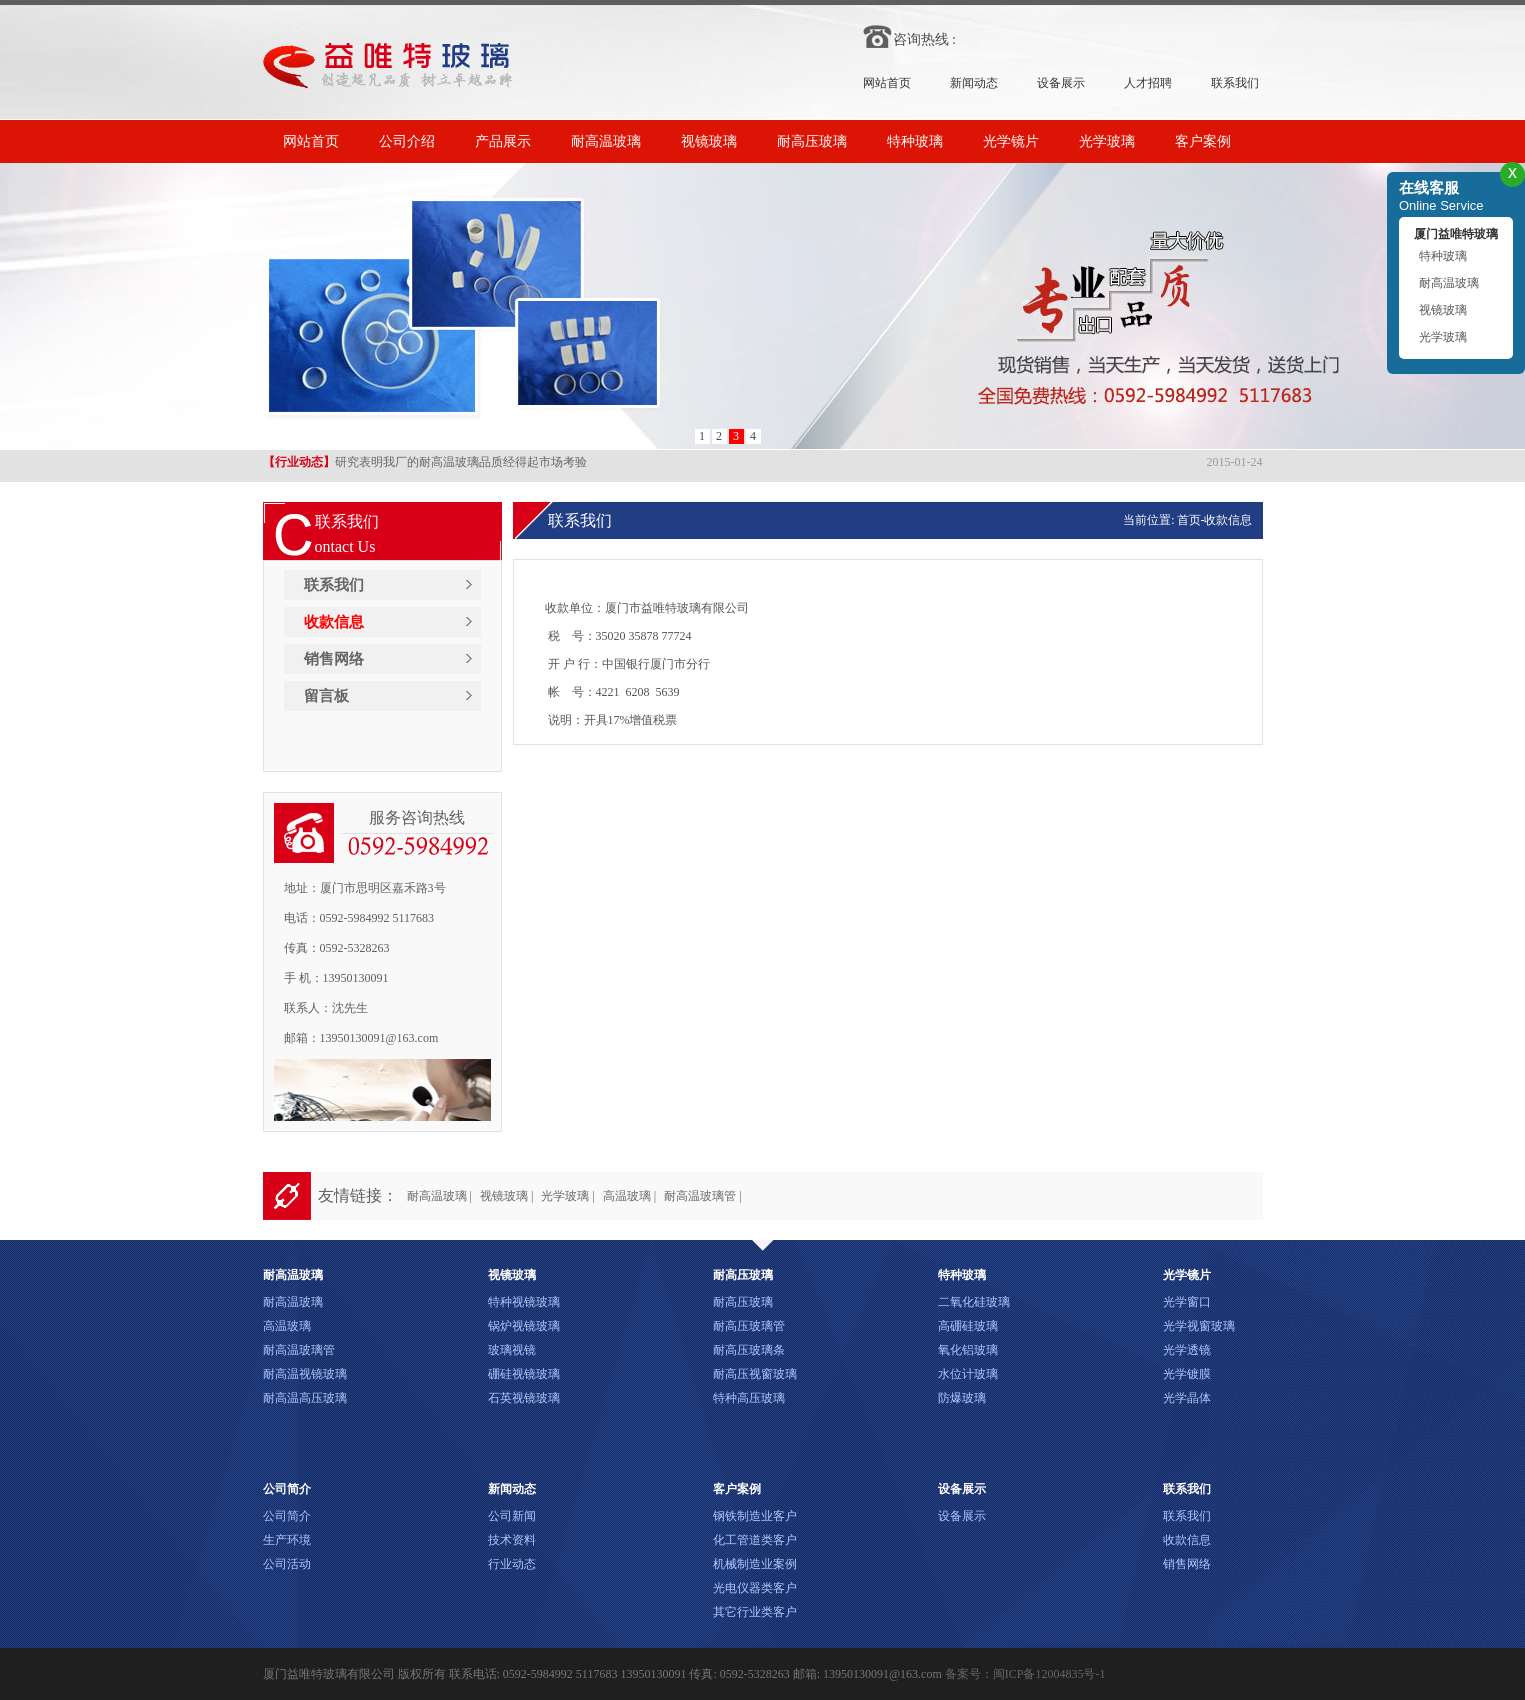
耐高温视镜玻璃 (305, 1374)
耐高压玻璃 (812, 141)
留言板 (326, 696)
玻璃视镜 (512, 1350)
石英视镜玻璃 (524, 1398)
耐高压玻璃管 (749, 1326)
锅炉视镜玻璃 (524, 1326)
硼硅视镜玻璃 (524, 1374)
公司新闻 (512, 1516)
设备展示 (1061, 83)
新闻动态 (974, 83)
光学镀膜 (1187, 1374)
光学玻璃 (1107, 141)
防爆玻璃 (962, 1398)
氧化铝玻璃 (968, 1350)
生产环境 (287, 1540)
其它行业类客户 (755, 1612)
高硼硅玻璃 (968, 1326)
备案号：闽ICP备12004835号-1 (1025, 1674)
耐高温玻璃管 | (702, 1196)
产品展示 (503, 141)
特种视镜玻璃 (524, 1302)
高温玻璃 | (629, 1196)
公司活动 (287, 1564)
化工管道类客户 (755, 1540)
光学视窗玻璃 (1199, 1326)
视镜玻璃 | (506, 1196)
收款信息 (334, 622)
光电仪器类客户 (755, 1588)
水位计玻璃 (968, 1374)
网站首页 (887, 83)
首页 (1189, 520)
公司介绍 (407, 141)
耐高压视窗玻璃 (755, 1374)
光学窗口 (1187, 1302)
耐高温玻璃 (606, 141)
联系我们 (1235, 83)
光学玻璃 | (567, 1196)
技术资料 (512, 1540)
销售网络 (334, 659)
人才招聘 (1148, 83)
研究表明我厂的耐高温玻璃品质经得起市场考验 (425, 463)
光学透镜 (1187, 1350)
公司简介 (287, 1516)
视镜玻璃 (709, 141)
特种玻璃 (915, 141)
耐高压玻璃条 (749, 1350)
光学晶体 (1187, 1398)
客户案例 (1203, 141)
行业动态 (512, 1564)
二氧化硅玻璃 (974, 1302)
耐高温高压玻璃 (305, 1398)
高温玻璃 (287, 1326)
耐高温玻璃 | (439, 1196)
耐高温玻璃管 (299, 1350)
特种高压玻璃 (749, 1398)
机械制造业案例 (755, 1564)
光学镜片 (1011, 141)
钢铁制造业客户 (755, 1516)
